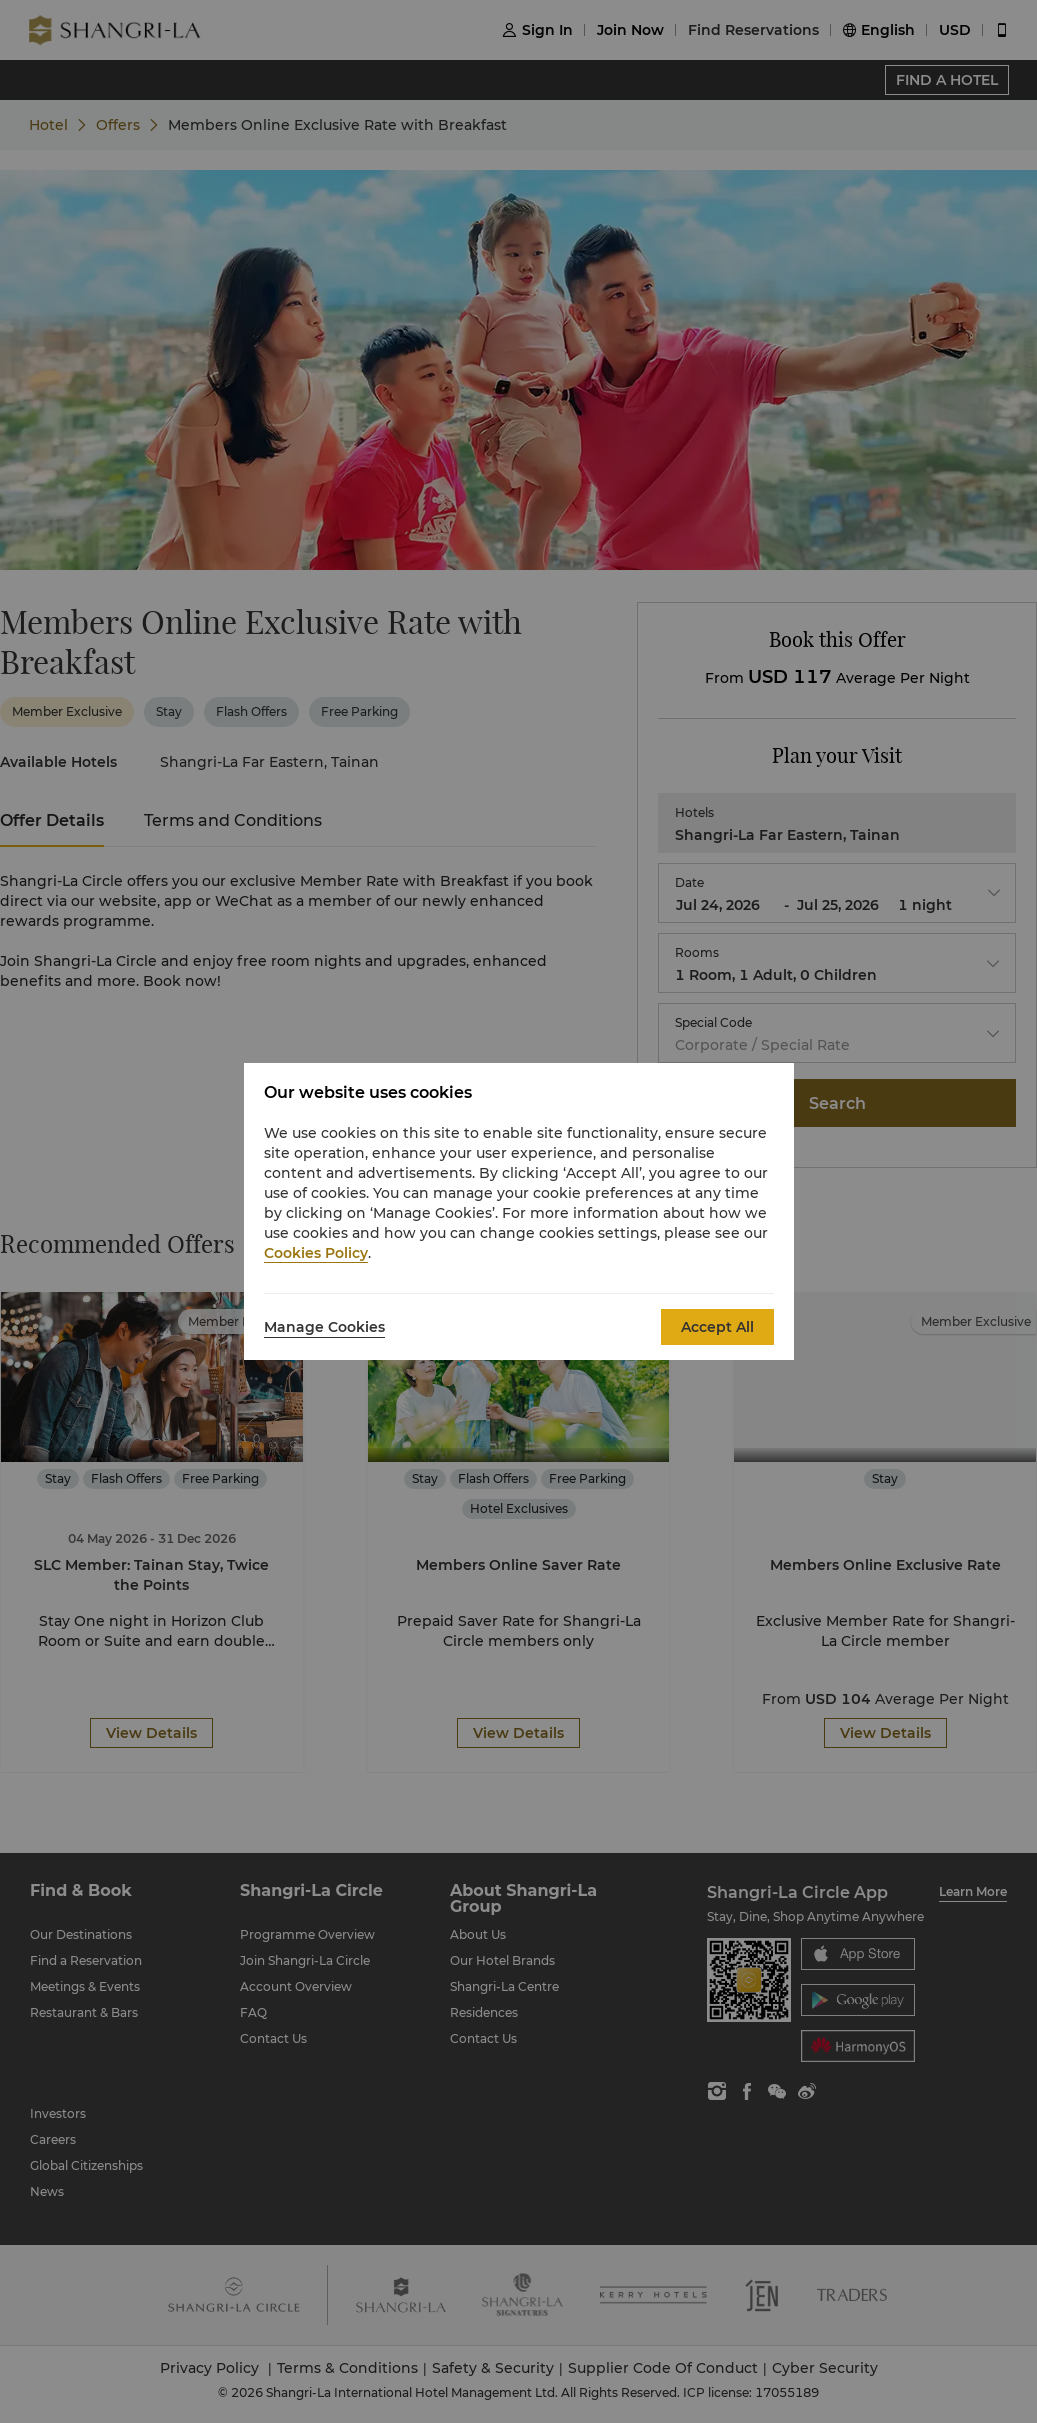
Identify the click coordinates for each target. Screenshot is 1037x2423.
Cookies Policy (316, 1253)
